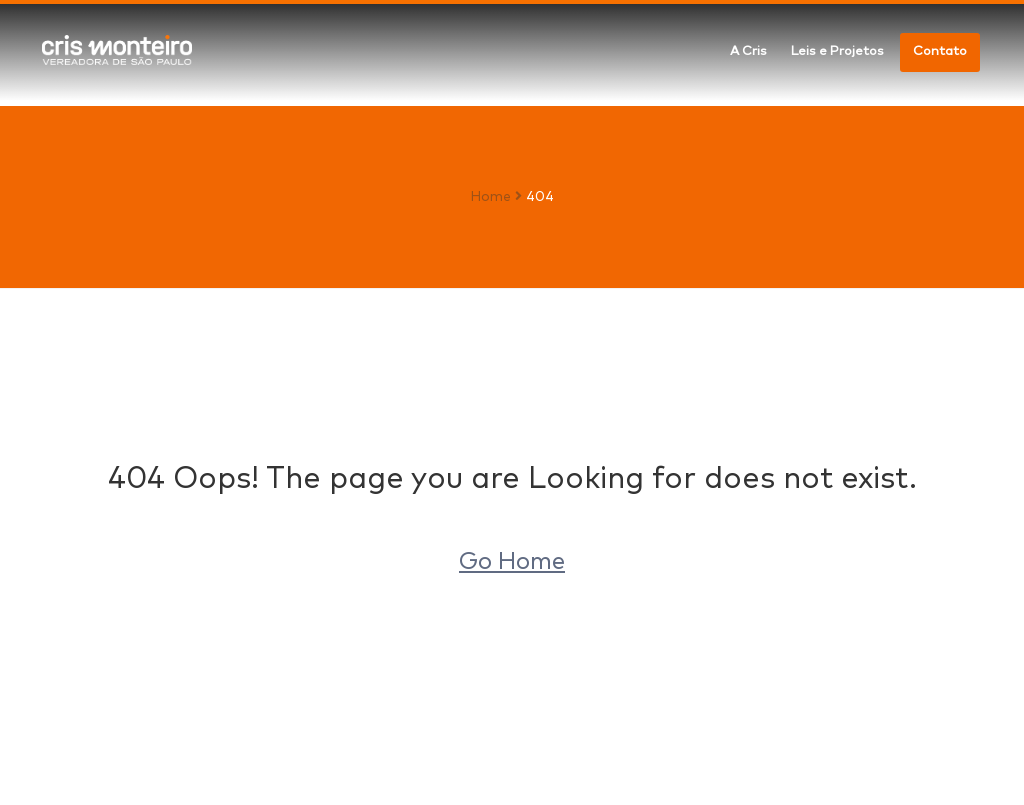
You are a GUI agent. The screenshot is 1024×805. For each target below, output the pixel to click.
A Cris (748, 51)
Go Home (512, 562)
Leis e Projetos (837, 51)
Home (490, 197)
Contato (940, 51)
